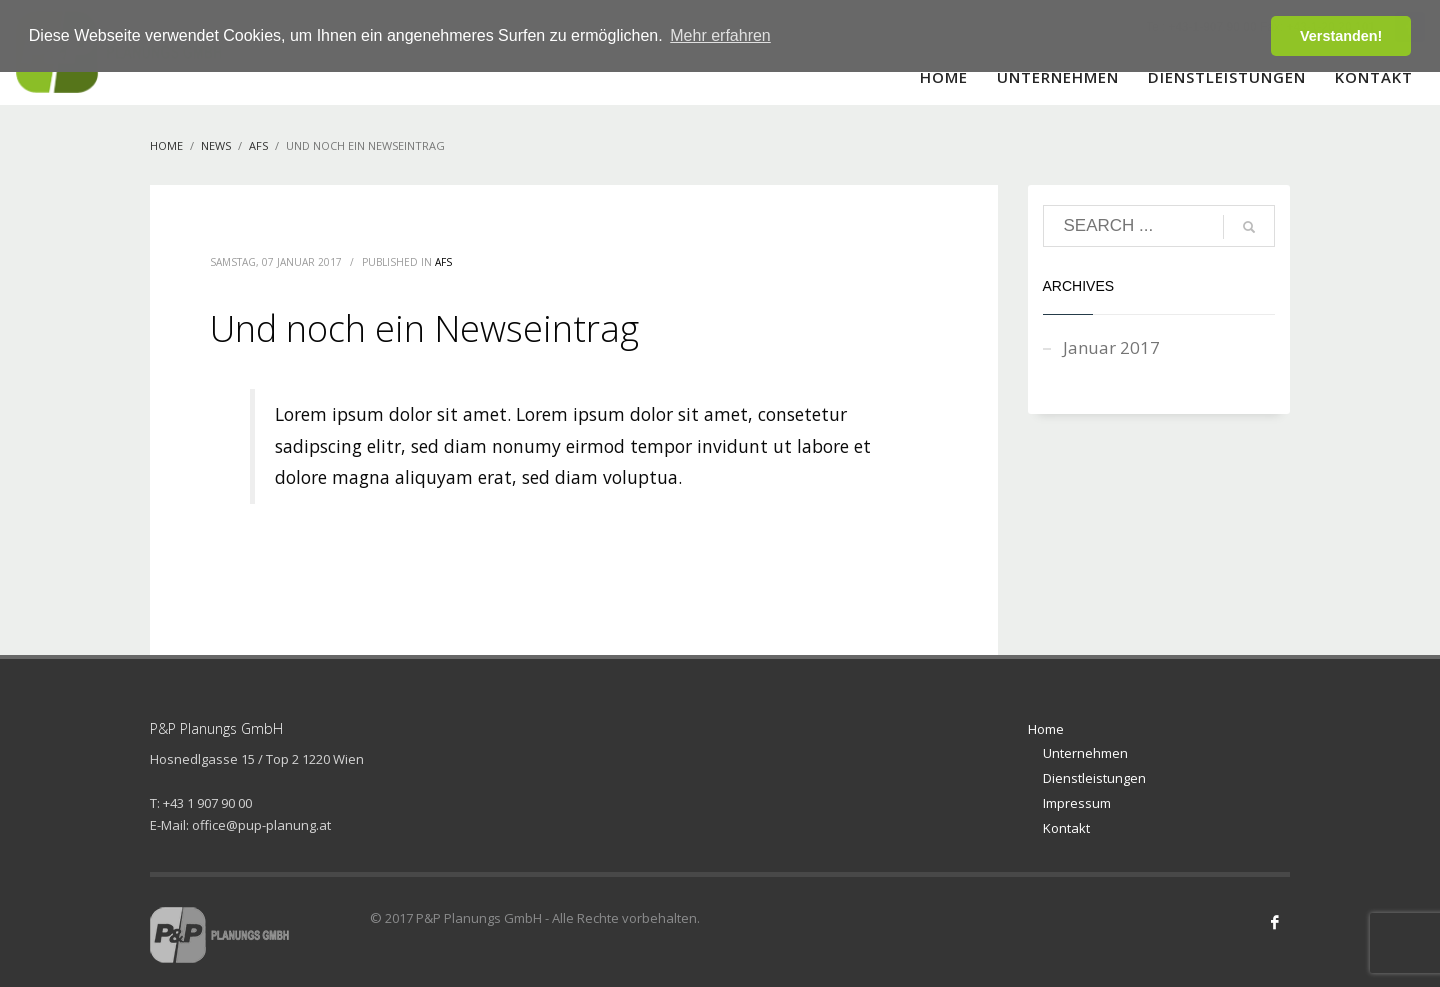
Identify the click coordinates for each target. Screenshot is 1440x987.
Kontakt (1066, 828)
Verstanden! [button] (1341, 36)
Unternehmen (1085, 753)
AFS (443, 262)
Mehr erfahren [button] (720, 35)
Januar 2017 (1111, 347)
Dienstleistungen (1094, 778)
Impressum (1077, 803)
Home (1046, 729)
